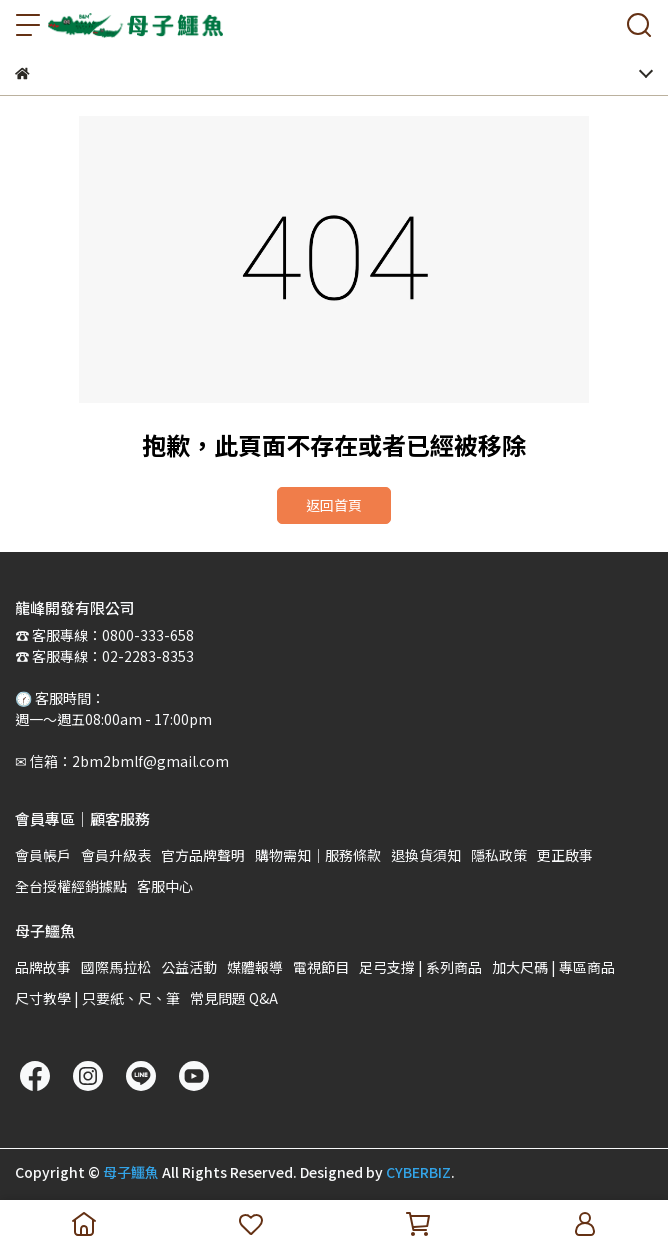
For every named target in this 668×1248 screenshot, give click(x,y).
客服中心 (165, 886)
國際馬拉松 (116, 967)
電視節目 (321, 967)
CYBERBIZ (418, 1172)
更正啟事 (565, 855)
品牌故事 (43, 967)
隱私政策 (499, 855)
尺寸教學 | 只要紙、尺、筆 (97, 998)
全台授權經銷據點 (71, 886)
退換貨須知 (426, 855)
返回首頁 (334, 505)
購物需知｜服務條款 (318, 855)
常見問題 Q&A (234, 998)
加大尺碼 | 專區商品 (553, 967)
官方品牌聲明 (203, 855)
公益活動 (189, 967)
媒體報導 (255, 967)
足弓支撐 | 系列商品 (420, 967)
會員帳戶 (43, 855)
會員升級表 (116, 855)
